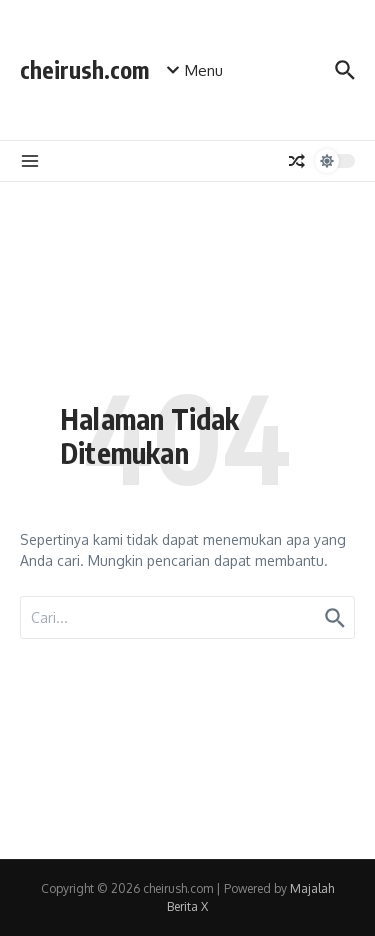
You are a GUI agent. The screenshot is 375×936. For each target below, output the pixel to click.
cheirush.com (84, 69)
